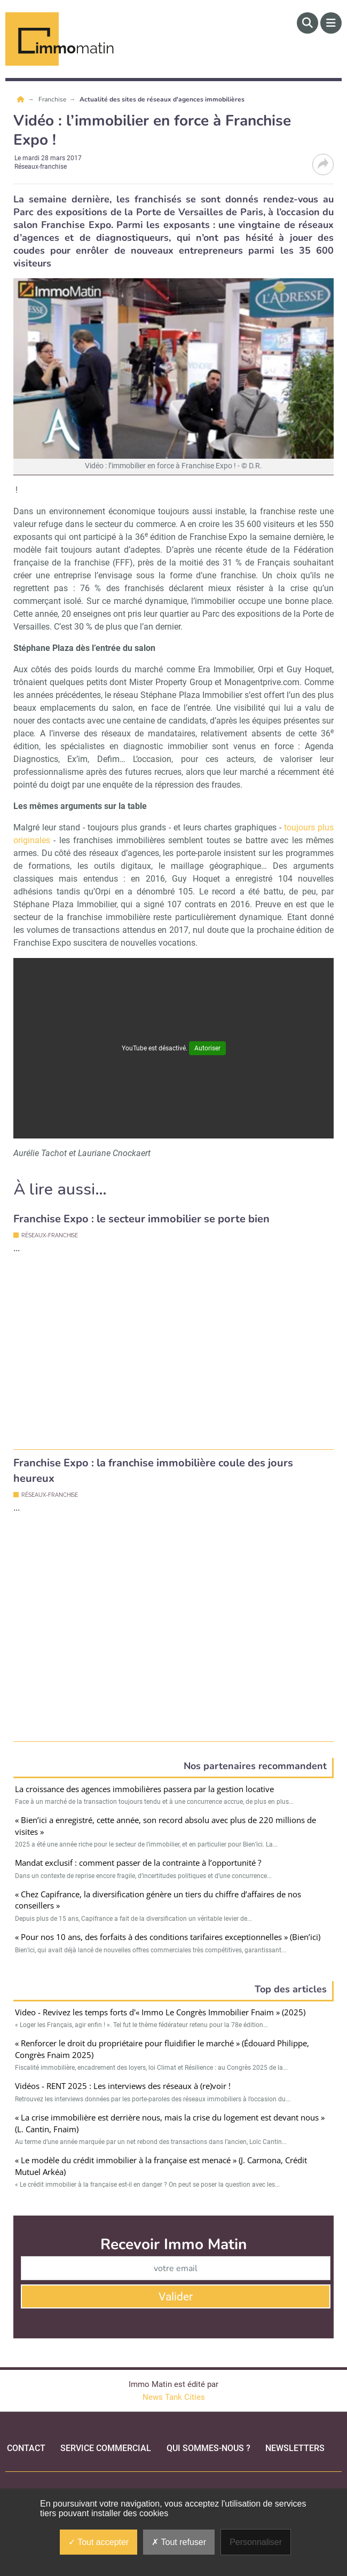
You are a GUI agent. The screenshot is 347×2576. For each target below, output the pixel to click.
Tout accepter (98, 2542)
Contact (26, 2415)
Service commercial (105, 2415)
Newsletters (295, 2415)
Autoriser (207, 1048)
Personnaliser (256, 2542)
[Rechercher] (307, 23)
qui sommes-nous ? (208, 2415)
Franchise (53, 99)
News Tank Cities (174, 2364)
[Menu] (331, 23)
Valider (176, 2264)
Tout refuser (179, 2542)
